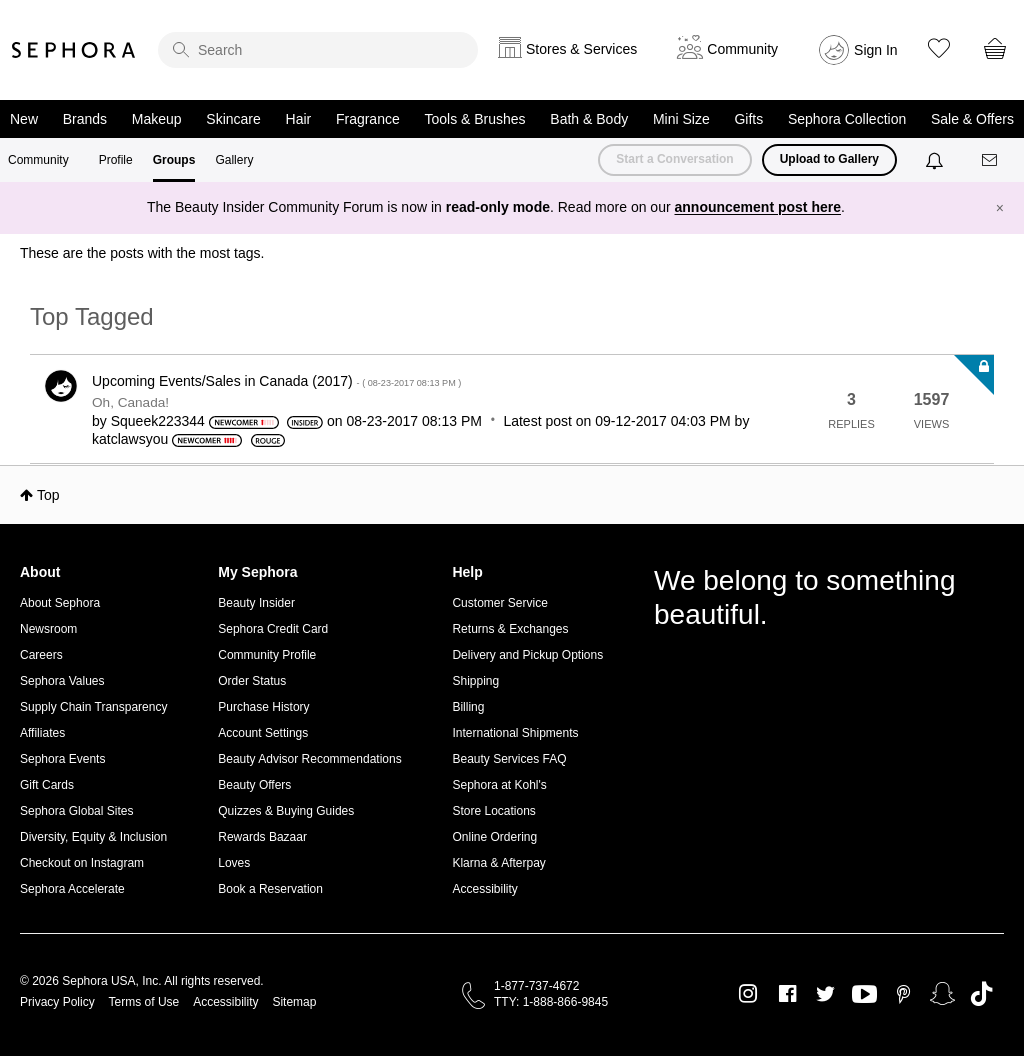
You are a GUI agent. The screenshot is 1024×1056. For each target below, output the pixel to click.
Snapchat (942, 994)
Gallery (234, 160)
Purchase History (263, 707)
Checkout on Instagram (82, 863)
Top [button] (48, 495)
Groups (174, 160)
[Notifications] (936, 160)
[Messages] (991, 160)
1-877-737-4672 (536, 986)
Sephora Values (62, 681)
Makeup (157, 119)
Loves (234, 863)
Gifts (748, 119)
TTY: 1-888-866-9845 (551, 1002)
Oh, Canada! (130, 402)
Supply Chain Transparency (93, 707)
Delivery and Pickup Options (527, 655)
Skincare (233, 119)
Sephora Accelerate (72, 889)
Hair (299, 119)
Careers (41, 655)
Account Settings (263, 733)
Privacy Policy (57, 1002)
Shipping (475, 681)
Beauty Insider (256, 603)
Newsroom (48, 629)
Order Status (252, 681)
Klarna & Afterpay (498, 863)
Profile (116, 160)
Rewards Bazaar (262, 837)
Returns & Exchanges (510, 629)
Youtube (864, 995)
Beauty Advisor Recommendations (309, 759)
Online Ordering (494, 837)
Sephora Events (62, 759)
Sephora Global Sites (76, 811)
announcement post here (758, 207)
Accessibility (484, 889)
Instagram (748, 994)
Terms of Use (144, 1002)
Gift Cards (47, 785)
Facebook (787, 994)
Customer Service (499, 603)
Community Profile (267, 655)
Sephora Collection (847, 119)
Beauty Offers (254, 785)
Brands (85, 119)
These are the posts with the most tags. (142, 253)
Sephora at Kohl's (499, 785)
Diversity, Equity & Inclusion (93, 837)
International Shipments (515, 733)
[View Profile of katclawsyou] (130, 439)
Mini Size (681, 119)
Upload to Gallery (829, 159)
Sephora (74, 50)
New (24, 119)
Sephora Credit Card (273, 629)
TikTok (981, 994)
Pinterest (903, 994)
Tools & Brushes (474, 119)
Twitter (825, 994)
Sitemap (294, 1002)
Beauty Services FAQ (509, 759)
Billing (468, 707)
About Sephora (60, 603)
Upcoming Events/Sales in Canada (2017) (276, 381)
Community (38, 160)
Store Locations (493, 811)
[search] (318, 50)
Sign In (876, 50)
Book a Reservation (270, 889)
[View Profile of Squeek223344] (158, 421)
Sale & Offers (972, 119)
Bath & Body (589, 119)
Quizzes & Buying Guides (286, 811)
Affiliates (42, 733)
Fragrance (368, 119)
